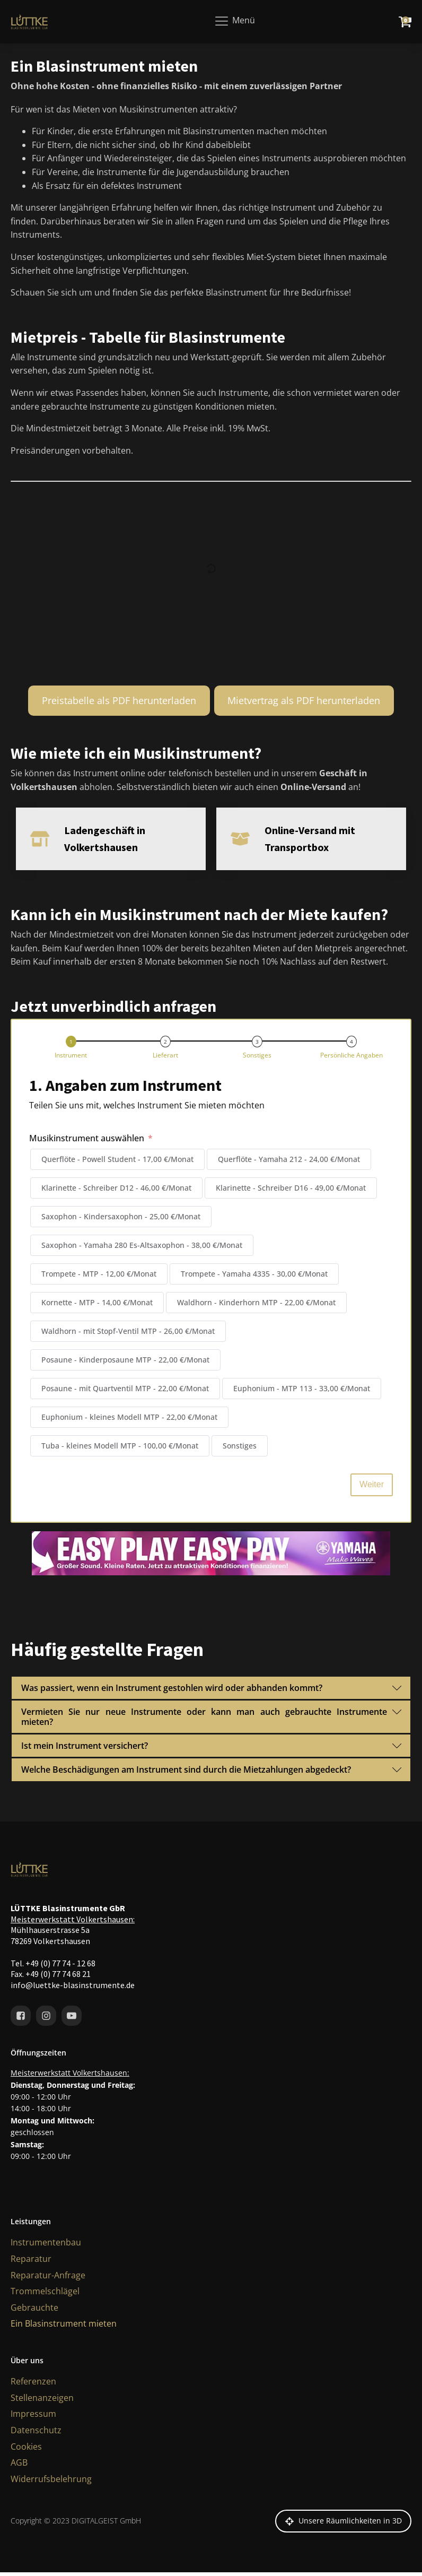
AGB (19, 2472)
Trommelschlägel (45, 2301)
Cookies (26, 2456)
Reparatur (31, 2269)
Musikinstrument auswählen (86, 1148)
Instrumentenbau (46, 2252)
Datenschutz (36, 2440)
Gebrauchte (34, 2317)
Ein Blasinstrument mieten (64, 2333)
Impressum (33, 2424)
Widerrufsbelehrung (51, 2489)
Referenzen (33, 2391)
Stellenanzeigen (42, 2408)
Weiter (371, 1494)
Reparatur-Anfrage (48, 2285)
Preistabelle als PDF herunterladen (119, 700)
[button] (73, 1058)
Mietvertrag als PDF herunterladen (303, 700)
